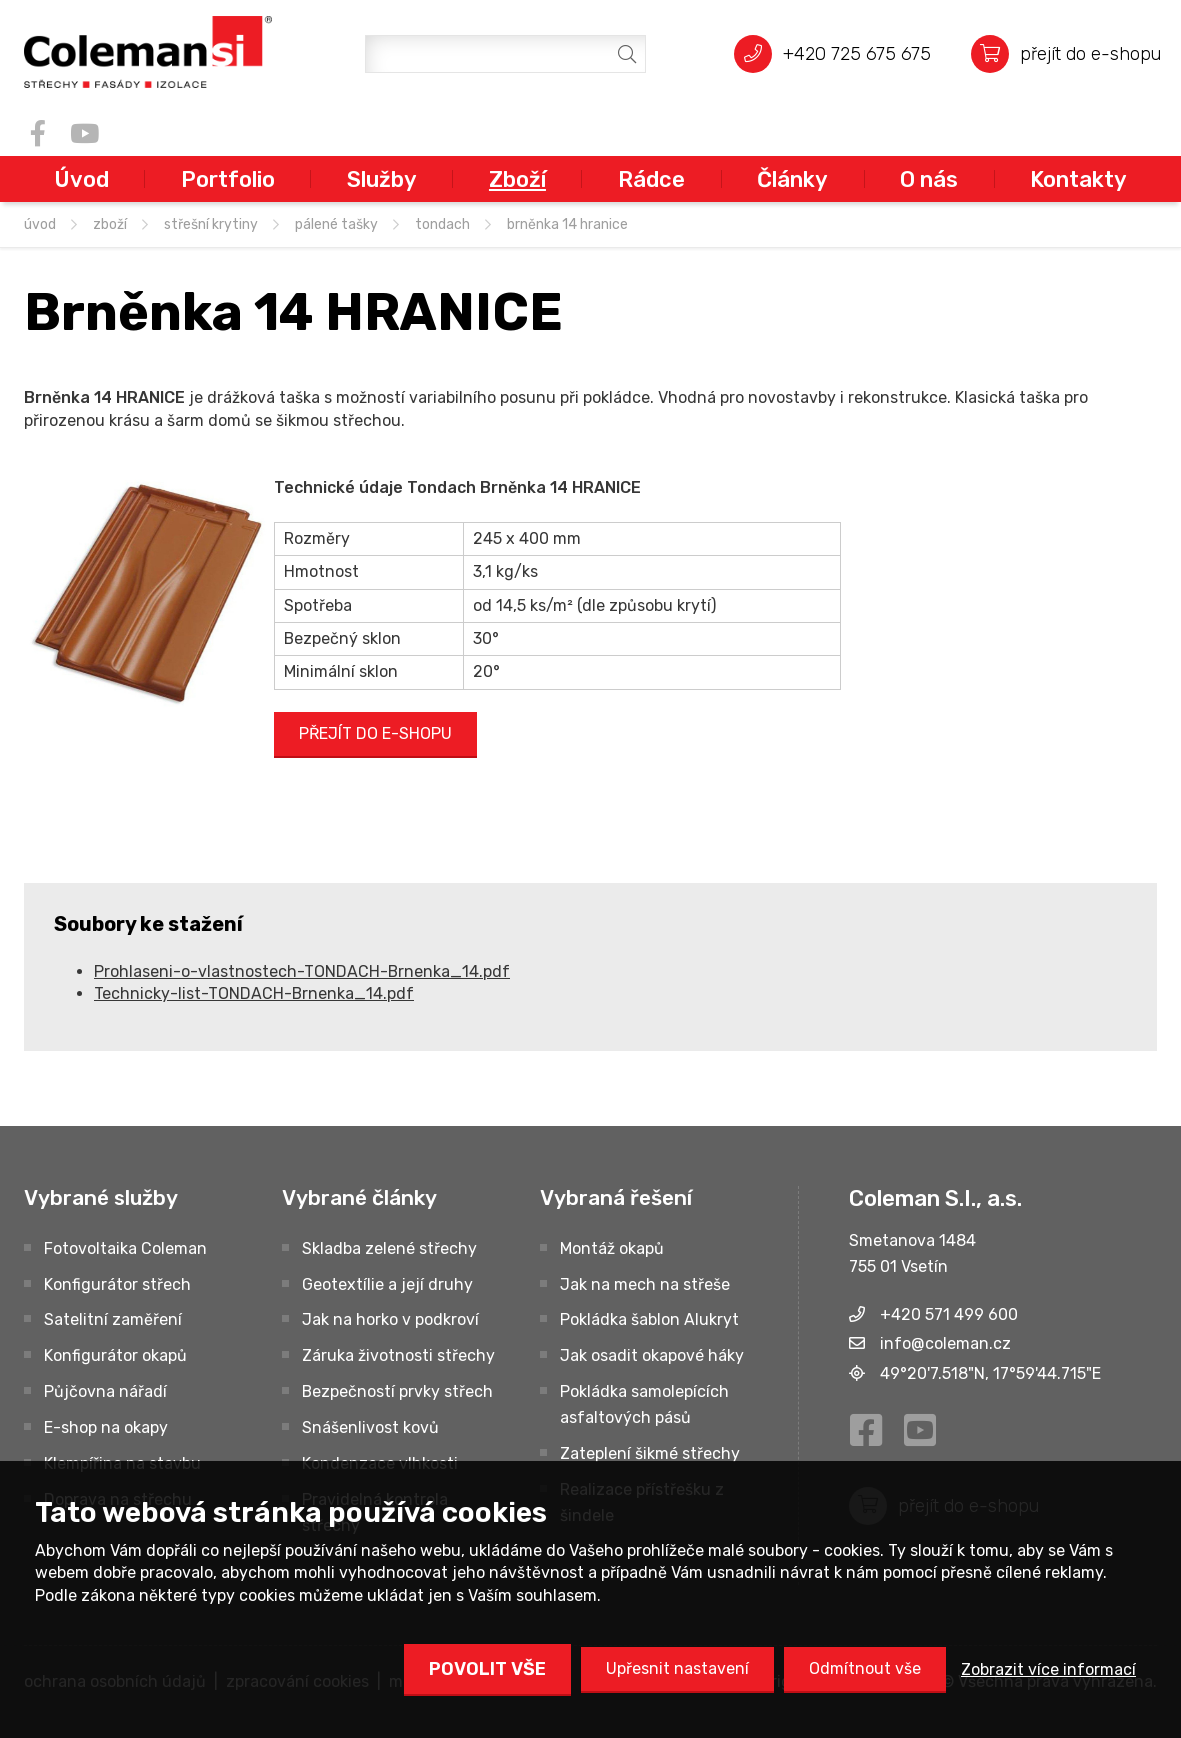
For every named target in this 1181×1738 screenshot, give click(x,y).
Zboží (517, 179)
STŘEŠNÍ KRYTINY (211, 224)
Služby (382, 179)
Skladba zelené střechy (389, 1248)
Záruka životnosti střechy (398, 1355)
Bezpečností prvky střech (397, 1391)
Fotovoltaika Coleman (125, 1248)
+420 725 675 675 (857, 53)
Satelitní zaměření (113, 1319)
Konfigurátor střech (117, 1284)
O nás (929, 179)
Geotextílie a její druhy (387, 1284)
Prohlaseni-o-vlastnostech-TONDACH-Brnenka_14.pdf (302, 971)
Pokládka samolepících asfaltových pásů (644, 1404)
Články (792, 179)
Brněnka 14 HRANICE (567, 224)
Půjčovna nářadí (105, 1391)
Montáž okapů (612, 1248)
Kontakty (1078, 179)
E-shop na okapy (106, 1427)
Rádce (651, 179)
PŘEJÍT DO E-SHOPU (375, 733)
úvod (40, 224)
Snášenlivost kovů (370, 1427)
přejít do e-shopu (1090, 53)
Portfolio (228, 179)
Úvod (81, 179)
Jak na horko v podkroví (390, 1319)
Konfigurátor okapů (115, 1355)
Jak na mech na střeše (645, 1284)
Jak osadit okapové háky (652, 1355)
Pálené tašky (336, 224)
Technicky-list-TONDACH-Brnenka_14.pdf (254, 993)
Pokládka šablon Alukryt (649, 1319)
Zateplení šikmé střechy (650, 1453)
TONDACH (442, 224)
